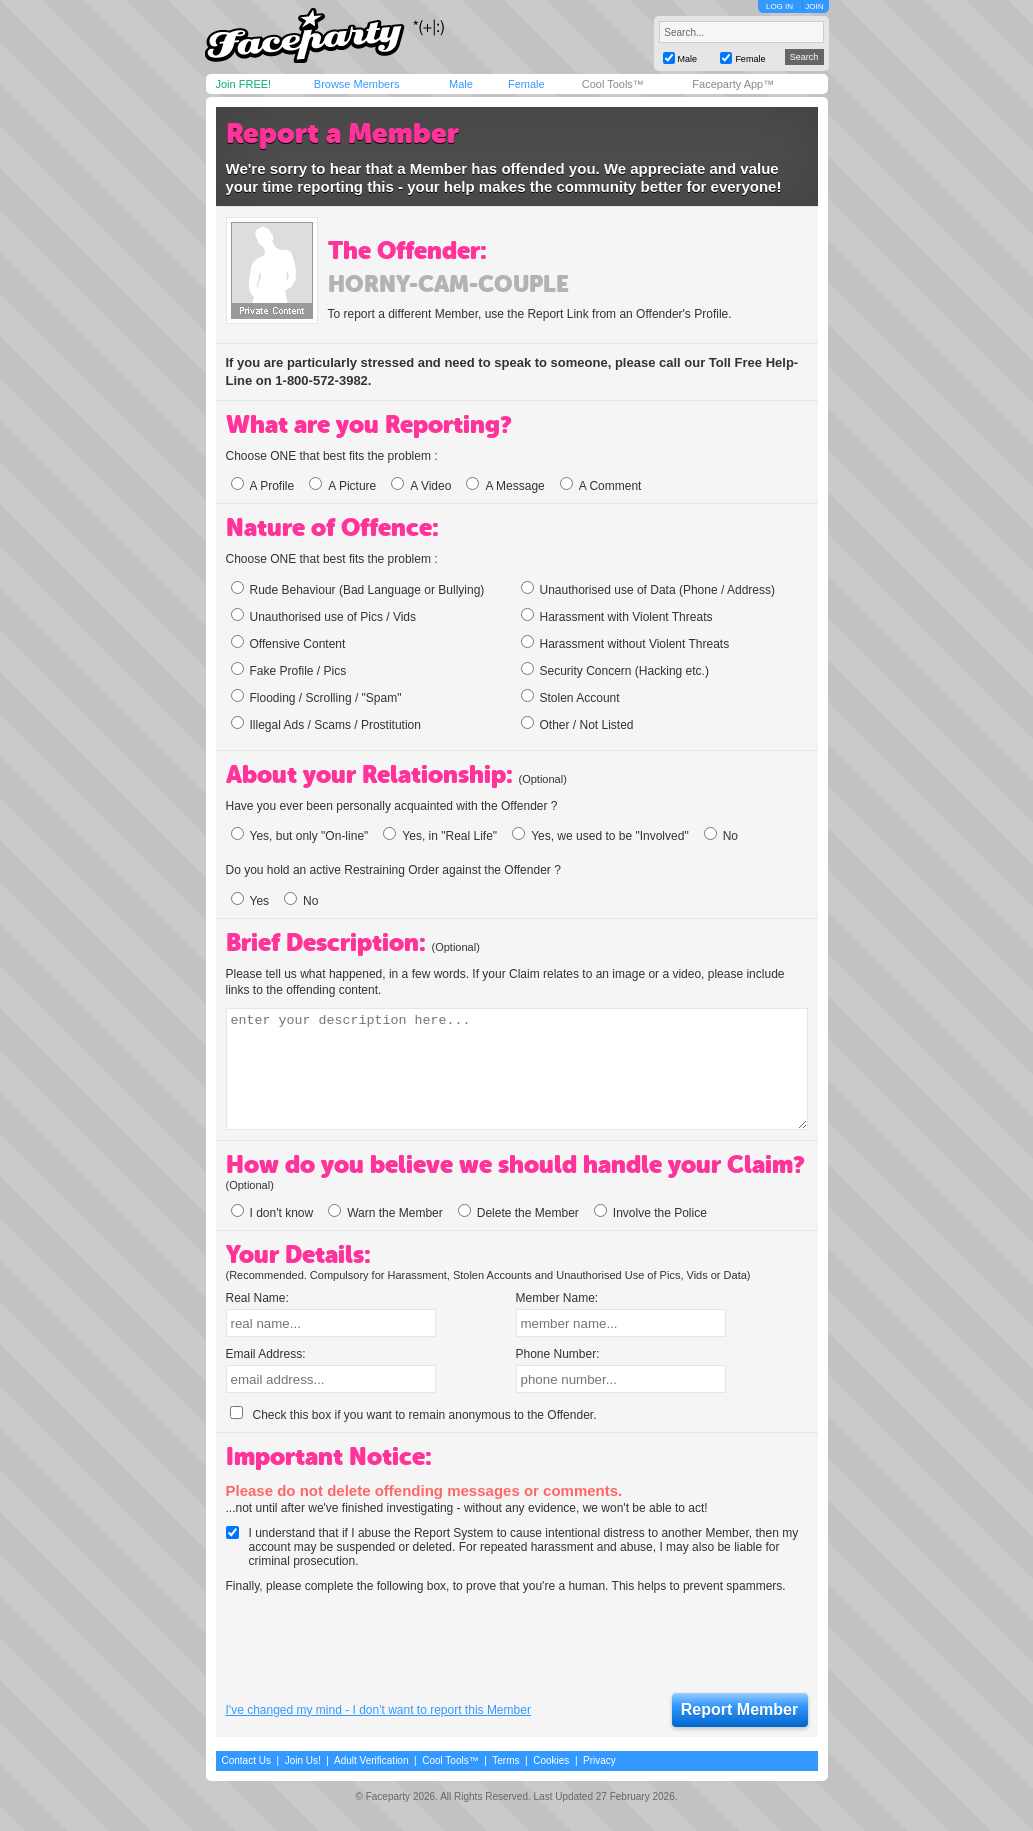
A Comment (601, 486)
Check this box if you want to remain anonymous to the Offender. (413, 1415)
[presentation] (378, 1644)
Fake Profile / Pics (289, 670)
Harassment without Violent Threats (625, 643)
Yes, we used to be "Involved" (600, 836)
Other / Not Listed (577, 724)
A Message (505, 486)
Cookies (551, 1760)
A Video (421, 486)
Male (461, 84)
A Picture (342, 486)
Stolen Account (570, 697)
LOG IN (779, 6)
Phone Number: (558, 1354)
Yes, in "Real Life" (440, 836)
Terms (505, 1760)
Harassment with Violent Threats (617, 616)
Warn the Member (385, 1213)
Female (526, 84)
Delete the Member (518, 1213)
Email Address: (266, 1354)
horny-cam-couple (448, 284)
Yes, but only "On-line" (300, 836)
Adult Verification (371, 1760)
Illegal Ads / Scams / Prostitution (326, 724)
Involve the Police (650, 1213)
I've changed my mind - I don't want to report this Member (378, 1710)
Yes (250, 901)
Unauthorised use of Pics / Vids (324, 616)
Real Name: (257, 1298)
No (721, 836)
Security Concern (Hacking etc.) (615, 670)
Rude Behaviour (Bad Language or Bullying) (358, 589)
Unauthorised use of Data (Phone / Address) (648, 589)
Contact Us (246, 1760)
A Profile (263, 486)
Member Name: (557, 1298)
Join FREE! (244, 84)
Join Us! (303, 1760)
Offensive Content (288, 643)
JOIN (814, 6)
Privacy (599, 1760)
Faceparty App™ (733, 84)
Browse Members (357, 84)
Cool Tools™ (613, 84)
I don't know (272, 1213)
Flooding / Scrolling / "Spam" (316, 697)
